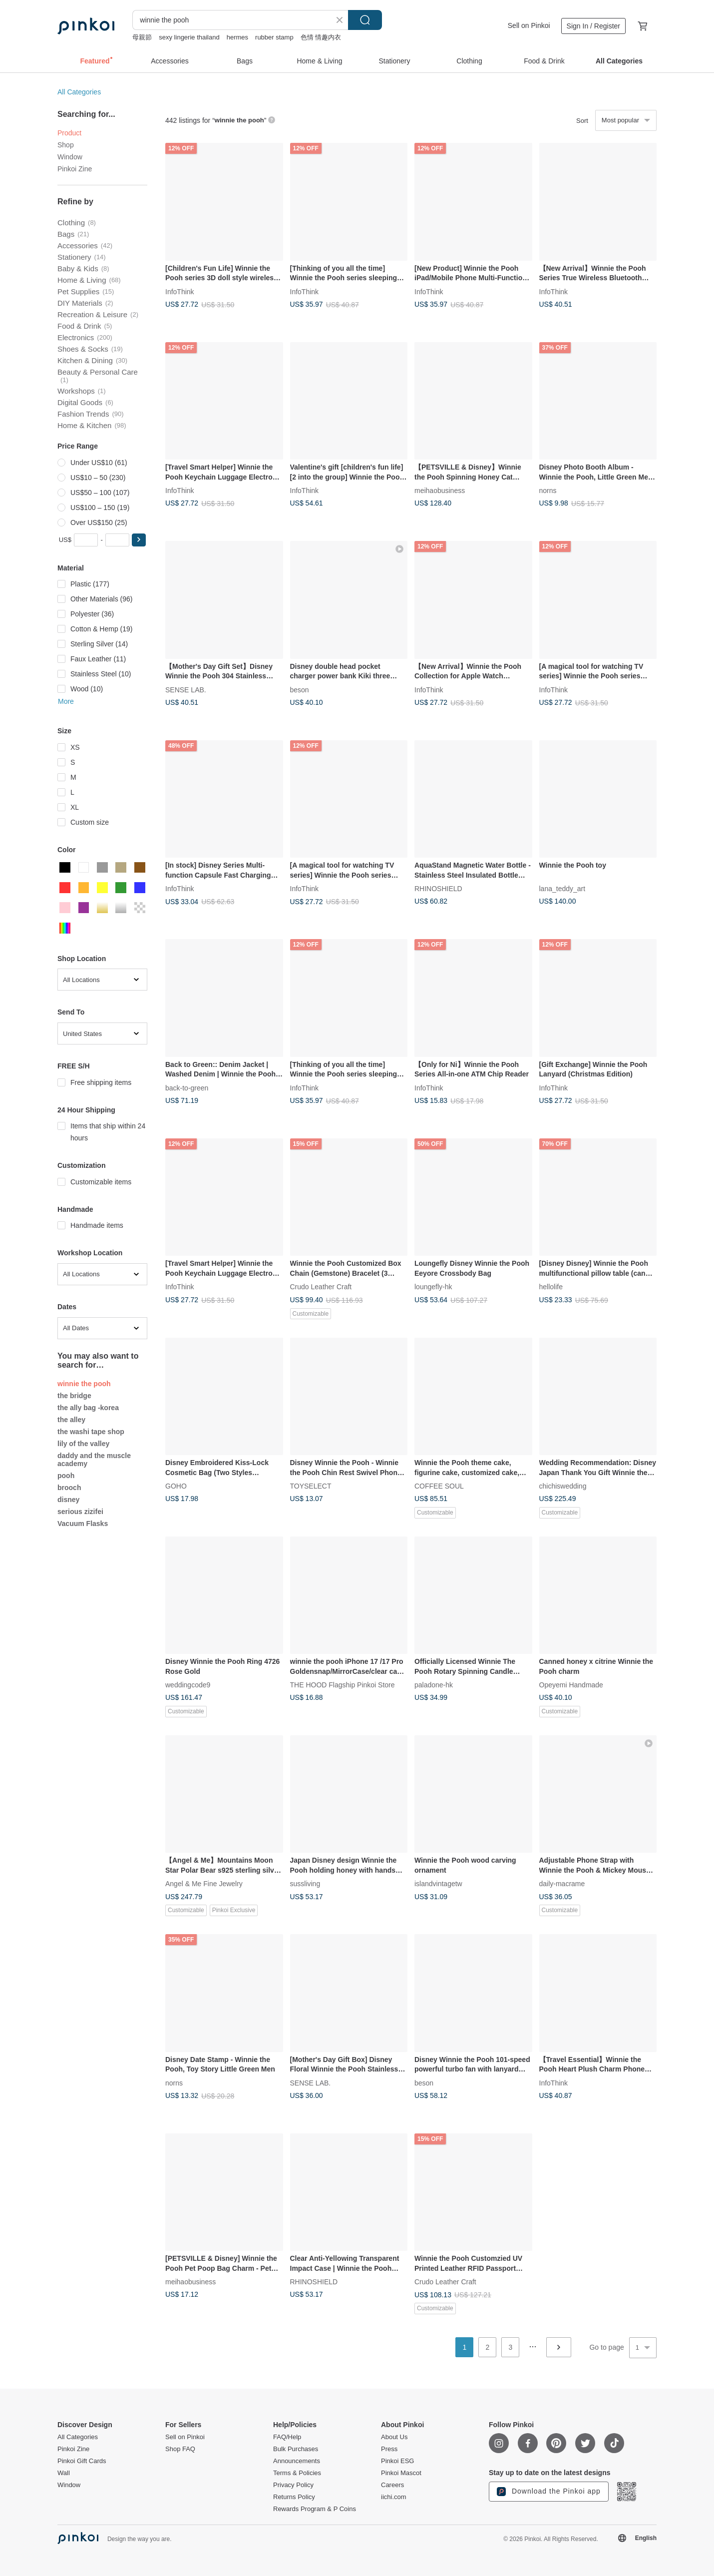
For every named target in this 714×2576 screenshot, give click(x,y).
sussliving (305, 1884)
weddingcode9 (187, 1685)
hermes (237, 37)
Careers (392, 2485)
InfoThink (179, 291)
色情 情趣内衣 (321, 37)
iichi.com (393, 2497)
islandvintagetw (438, 1884)
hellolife (551, 1287)
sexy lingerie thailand (189, 37)
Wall (63, 2473)
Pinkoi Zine (74, 169)
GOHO (176, 1486)
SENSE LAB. (185, 689)
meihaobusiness (439, 491)
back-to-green (186, 1087)
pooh (65, 1476)
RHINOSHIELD (438, 889)
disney (68, 1500)
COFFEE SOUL (439, 1486)
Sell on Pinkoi (529, 25)
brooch (69, 1488)
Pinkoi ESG (397, 2461)
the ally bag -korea (88, 1408)
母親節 (142, 37)
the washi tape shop (90, 1432)
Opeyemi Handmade (571, 1685)
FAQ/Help (287, 2437)
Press (389, 2449)
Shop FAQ (180, 2449)
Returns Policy (294, 2497)
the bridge (74, 1396)
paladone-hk (433, 1685)
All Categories (79, 92)
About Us (394, 2437)
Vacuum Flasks (82, 1524)
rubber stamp (274, 37)
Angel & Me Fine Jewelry (204, 1884)
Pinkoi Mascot (401, 2473)
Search (365, 20)
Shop (65, 145)
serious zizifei (80, 1512)
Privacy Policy (293, 2485)
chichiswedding (563, 1486)
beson (299, 689)
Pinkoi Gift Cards (81, 2461)
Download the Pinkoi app (549, 2491)
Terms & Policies (297, 2473)
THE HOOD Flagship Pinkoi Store (342, 1685)
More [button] (66, 701)
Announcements (296, 2461)
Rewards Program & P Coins (314, 2509)
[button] (139, 539)
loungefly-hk (433, 1287)
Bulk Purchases (295, 2449)
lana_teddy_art (562, 889)
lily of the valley (83, 1444)
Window (69, 157)
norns (548, 491)
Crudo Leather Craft (321, 1287)
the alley (71, 1420)
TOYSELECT (311, 1486)
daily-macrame (562, 1884)
